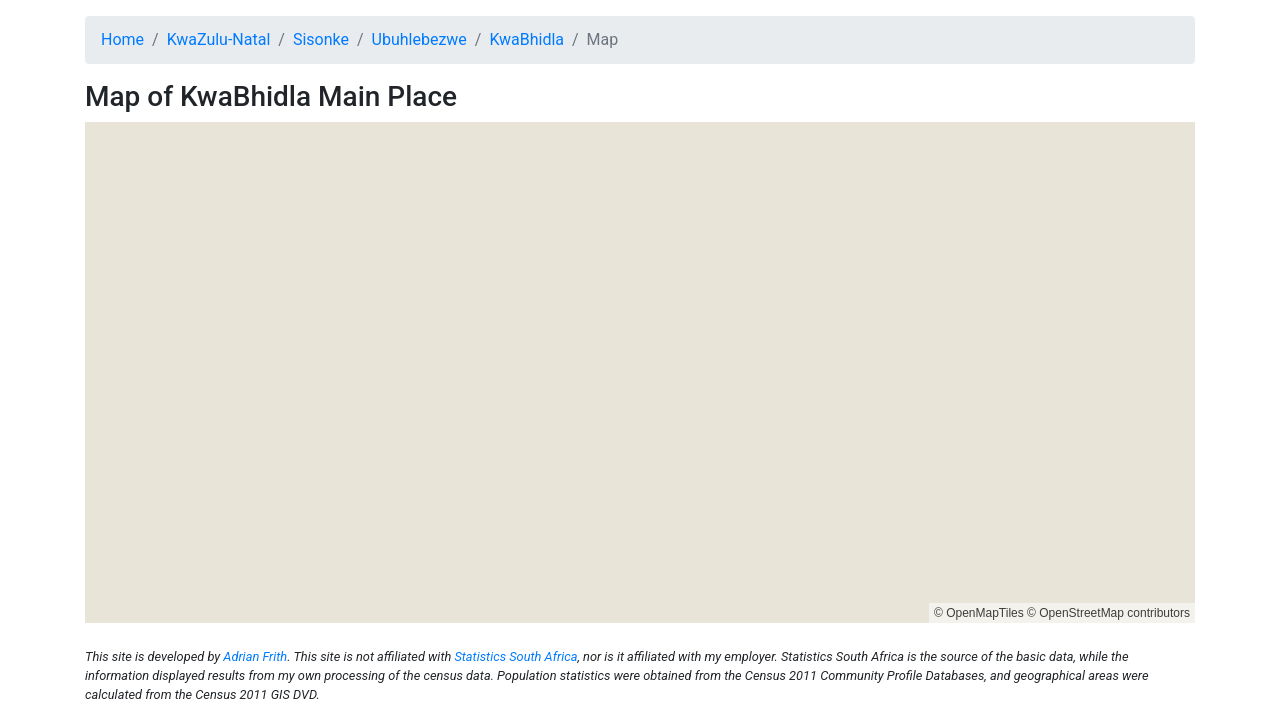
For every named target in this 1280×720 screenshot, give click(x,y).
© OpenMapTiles (979, 613)
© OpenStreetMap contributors (1108, 613)
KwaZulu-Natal (219, 39)
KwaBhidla (526, 39)
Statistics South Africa (515, 656)
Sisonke (321, 39)
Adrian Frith (255, 656)
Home (122, 39)
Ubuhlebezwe (419, 39)
